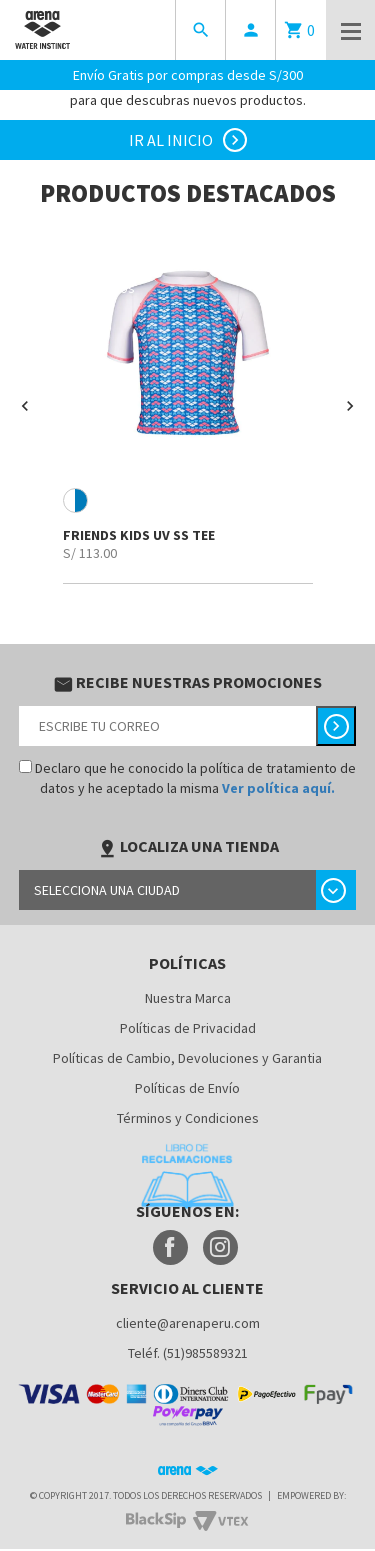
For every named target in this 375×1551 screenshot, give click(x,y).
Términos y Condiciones (188, 1118)
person (251, 30)
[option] (187, 406)
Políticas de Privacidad (188, 1028)
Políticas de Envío (187, 1088)
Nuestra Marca (188, 998)
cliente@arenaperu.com (188, 1323)
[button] (25, 406)
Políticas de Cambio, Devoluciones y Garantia (187, 1058)
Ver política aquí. (278, 788)
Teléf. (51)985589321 (188, 1353)
